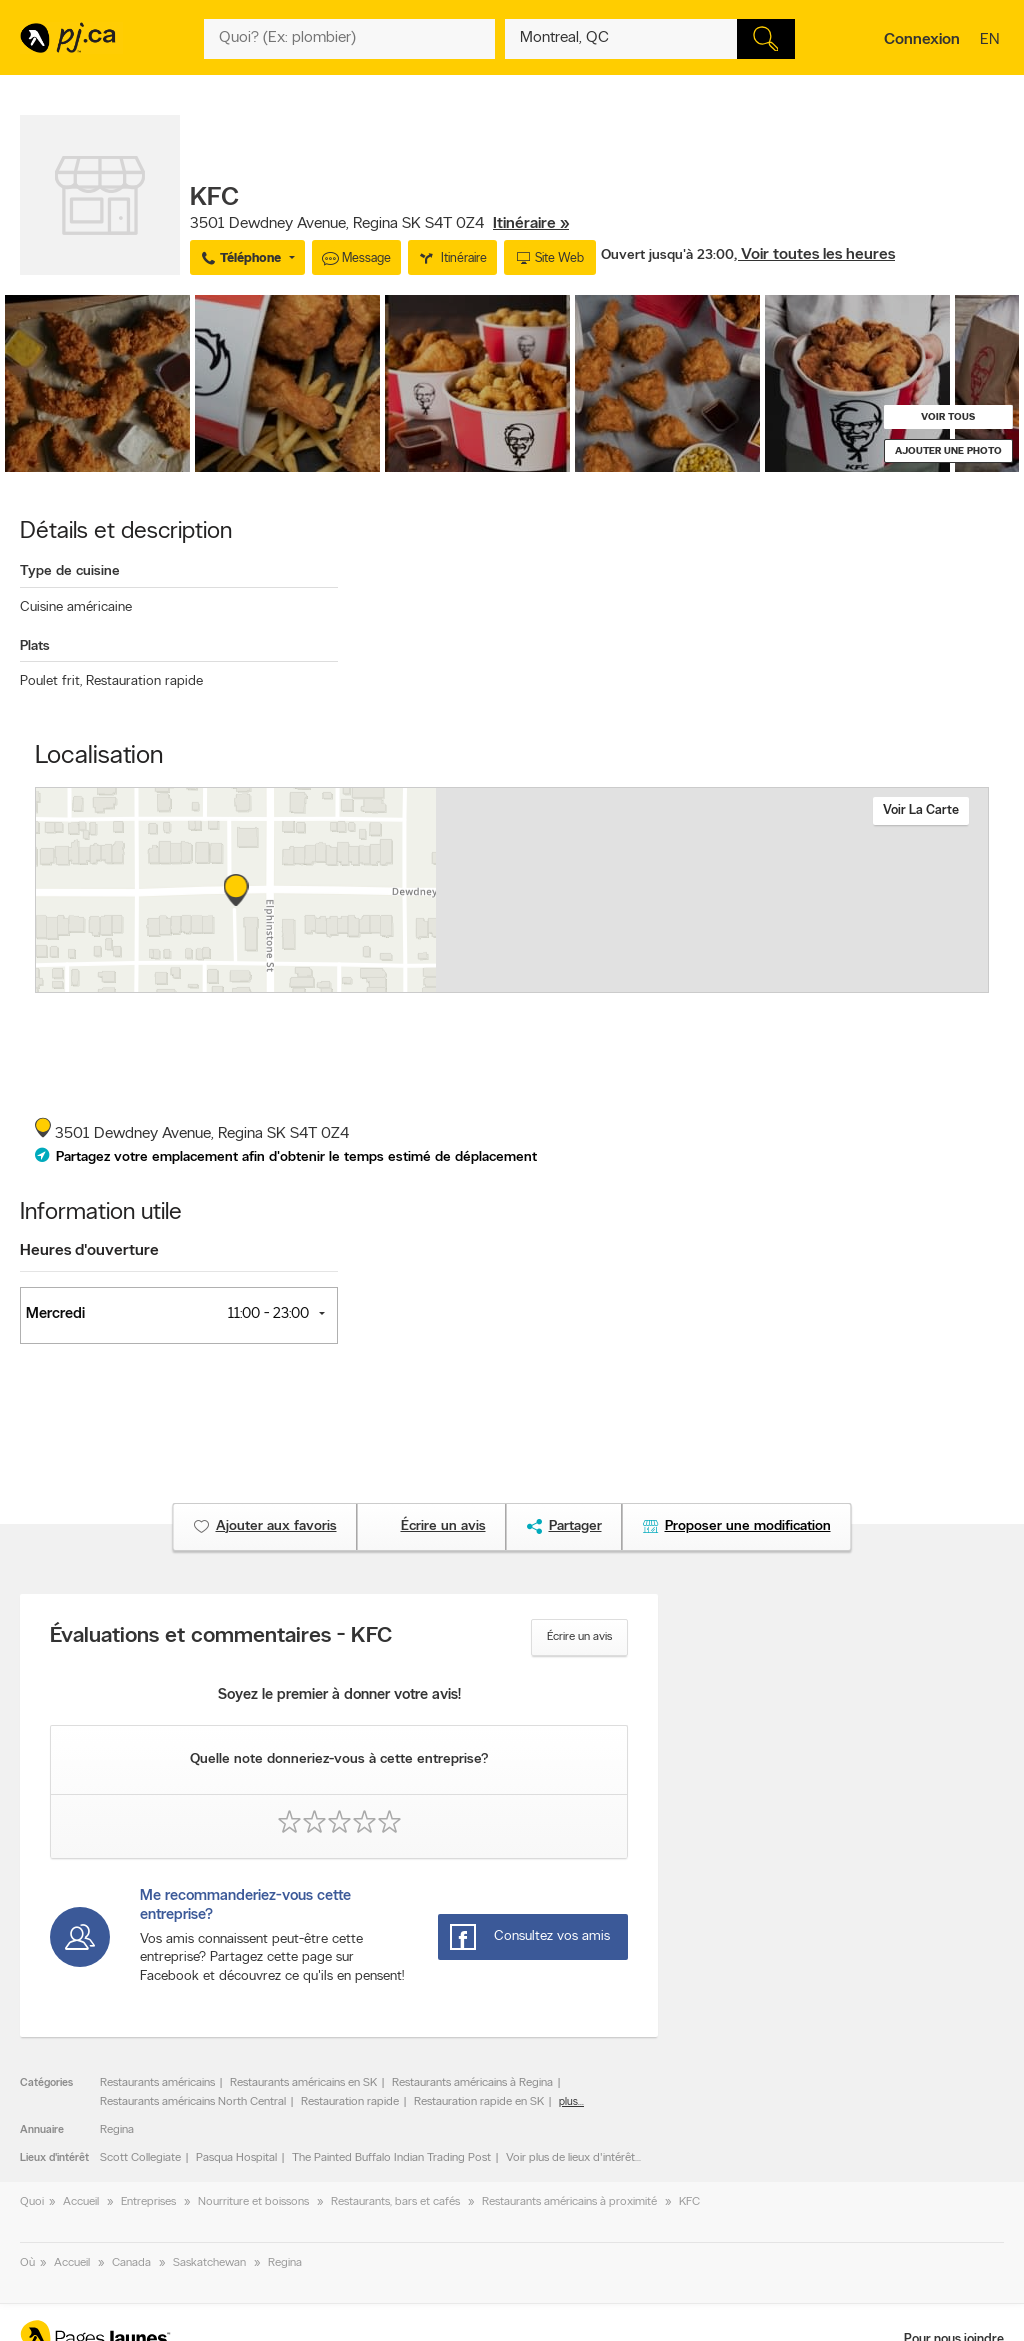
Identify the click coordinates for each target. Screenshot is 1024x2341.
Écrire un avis (579, 1637)
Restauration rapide (144, 681)
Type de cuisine (70, 571)
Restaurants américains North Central (193, 2102)
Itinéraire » (531, 224)
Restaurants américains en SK (303, 2083)
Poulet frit (51, 681)
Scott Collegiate (140, 2158)
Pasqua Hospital (236, 2158)
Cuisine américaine (76, 607)
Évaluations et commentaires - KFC (221, 1637)
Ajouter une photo (948, 451)
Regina (117, 2130)
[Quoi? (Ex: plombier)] (349, 39)
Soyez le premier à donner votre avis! (339, 1695)
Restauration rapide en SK (479, 2102)
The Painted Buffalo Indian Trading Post (391, 2158)
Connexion (922, 40)
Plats (35, 646)
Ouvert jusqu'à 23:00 (667, 255)
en (992, 41)
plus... (571, 2102)
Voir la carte (921, 810)
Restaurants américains (157, 2083)
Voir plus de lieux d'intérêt (570, 2158)
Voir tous (948, 417)
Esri (659, 982)
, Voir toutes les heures (814, 255)
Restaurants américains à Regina (472, 2083)
